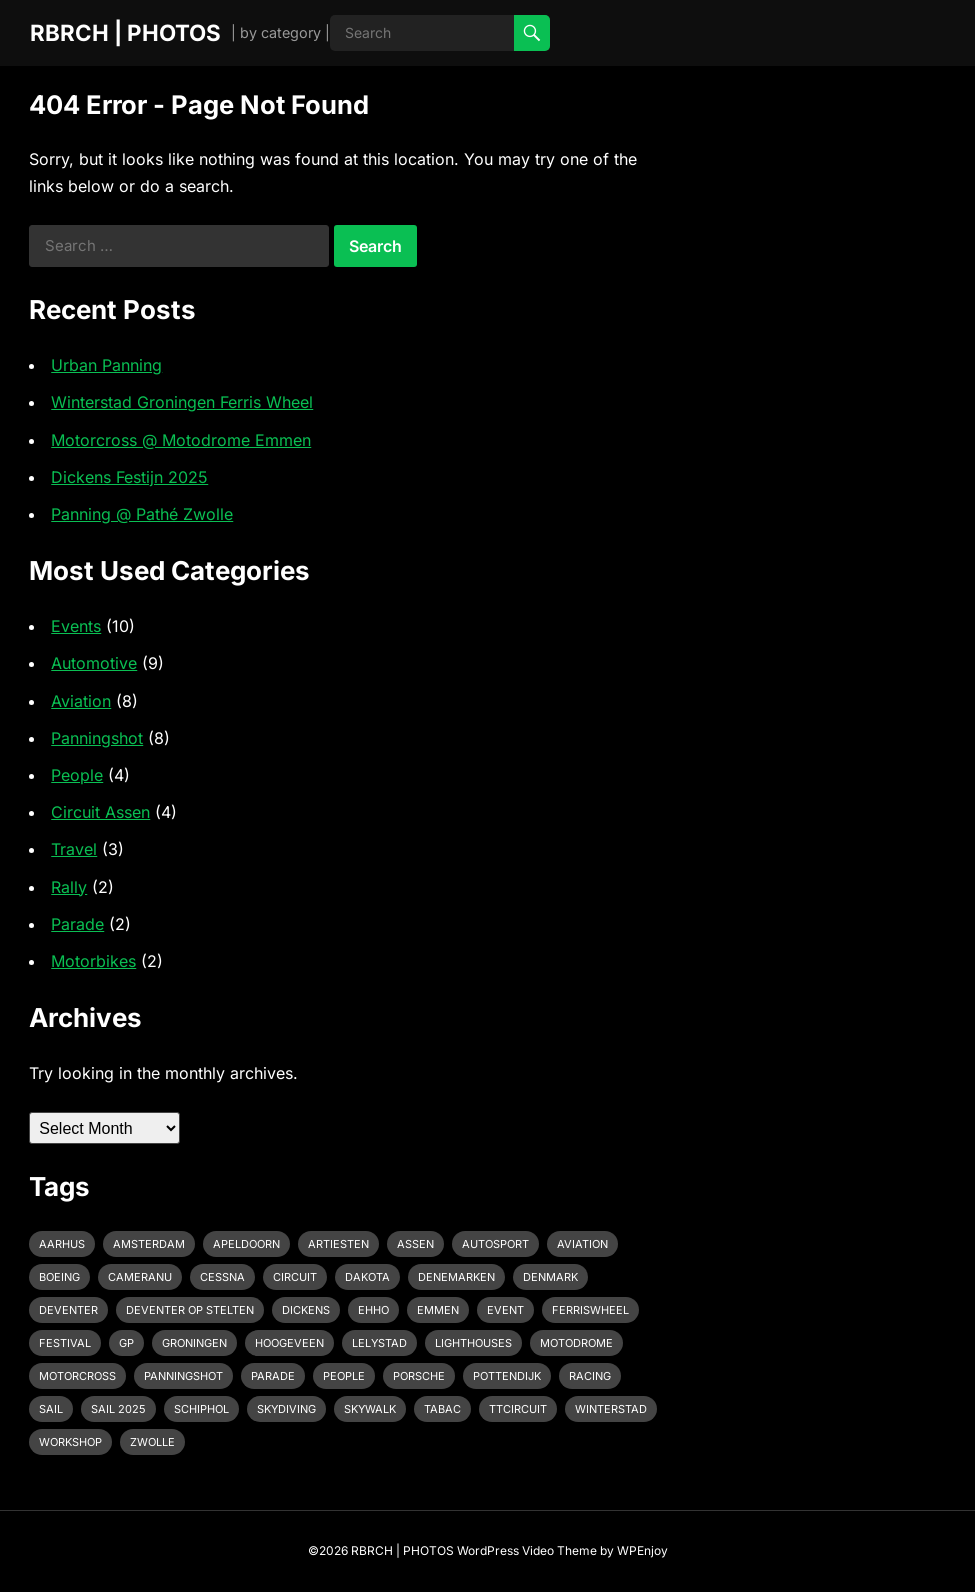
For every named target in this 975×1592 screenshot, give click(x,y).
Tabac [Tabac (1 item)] (442, 1409)
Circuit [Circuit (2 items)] (295, 1277)
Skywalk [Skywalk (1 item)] (370, 1409)
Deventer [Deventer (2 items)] (68, 1310)
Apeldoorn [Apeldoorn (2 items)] (246, 1244)
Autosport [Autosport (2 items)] (495, 1244)
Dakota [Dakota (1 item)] (367, 1277)
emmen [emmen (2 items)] (438, 1310)
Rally (69, 887)
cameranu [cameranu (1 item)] (140, 1277)
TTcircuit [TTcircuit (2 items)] (518, 1409)
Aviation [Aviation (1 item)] (582, 1244)
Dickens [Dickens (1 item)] (306, 1310)
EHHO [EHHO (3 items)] (373, 1310)
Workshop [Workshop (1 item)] (70, 1442)
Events (76, 626)
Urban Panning (106, 365)
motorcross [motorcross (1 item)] (77, 1376)
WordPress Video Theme (527, 1550)
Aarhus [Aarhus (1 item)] (62, 1244)
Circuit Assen (100, 812)
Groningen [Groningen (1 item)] (194, 1343)
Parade (77, 924)
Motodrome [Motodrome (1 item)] (576, 1343)
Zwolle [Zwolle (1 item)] (152, 1442)
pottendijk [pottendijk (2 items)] (507, 1376)
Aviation (81, 701)
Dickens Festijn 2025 (129, 477)
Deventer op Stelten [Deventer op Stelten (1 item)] (190, 1310)
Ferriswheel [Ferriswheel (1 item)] (590, 1310)
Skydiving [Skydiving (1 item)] (286, 1409)
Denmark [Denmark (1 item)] (550, 1277)
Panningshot (97, 738)
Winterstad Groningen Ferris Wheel (182, 402)
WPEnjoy (642, 1550)
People (77, 775)
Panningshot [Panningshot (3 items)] (183, 1376)
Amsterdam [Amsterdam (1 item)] (149, 1244)
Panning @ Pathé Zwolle (142, 514)
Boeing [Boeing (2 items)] (59, 1277)
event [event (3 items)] (505, 1310)
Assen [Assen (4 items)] (415, 1244)
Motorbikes (93, 961)
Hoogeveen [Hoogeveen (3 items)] (289, 1343)
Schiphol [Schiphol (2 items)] (201, 1409)
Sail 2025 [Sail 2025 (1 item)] (118, 1409)
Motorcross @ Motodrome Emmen (181, 440)
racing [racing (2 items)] (590, 1376)
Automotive (94, 663)
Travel (74, 849)
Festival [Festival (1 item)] (65, 1343)
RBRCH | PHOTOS (125, 32)
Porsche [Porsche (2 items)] (419, 1376)
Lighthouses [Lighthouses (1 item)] (473, 1343)
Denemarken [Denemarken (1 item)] (456, 1277)
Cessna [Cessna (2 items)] (222, 1277)
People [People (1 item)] (344, 1376)
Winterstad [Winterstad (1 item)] (611, 1409)
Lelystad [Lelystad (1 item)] (379, 1343)
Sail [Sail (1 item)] (51, 1409)
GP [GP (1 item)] (126, 1343)
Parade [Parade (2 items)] (273, 1376)
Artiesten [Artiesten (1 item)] (338, 1244)
